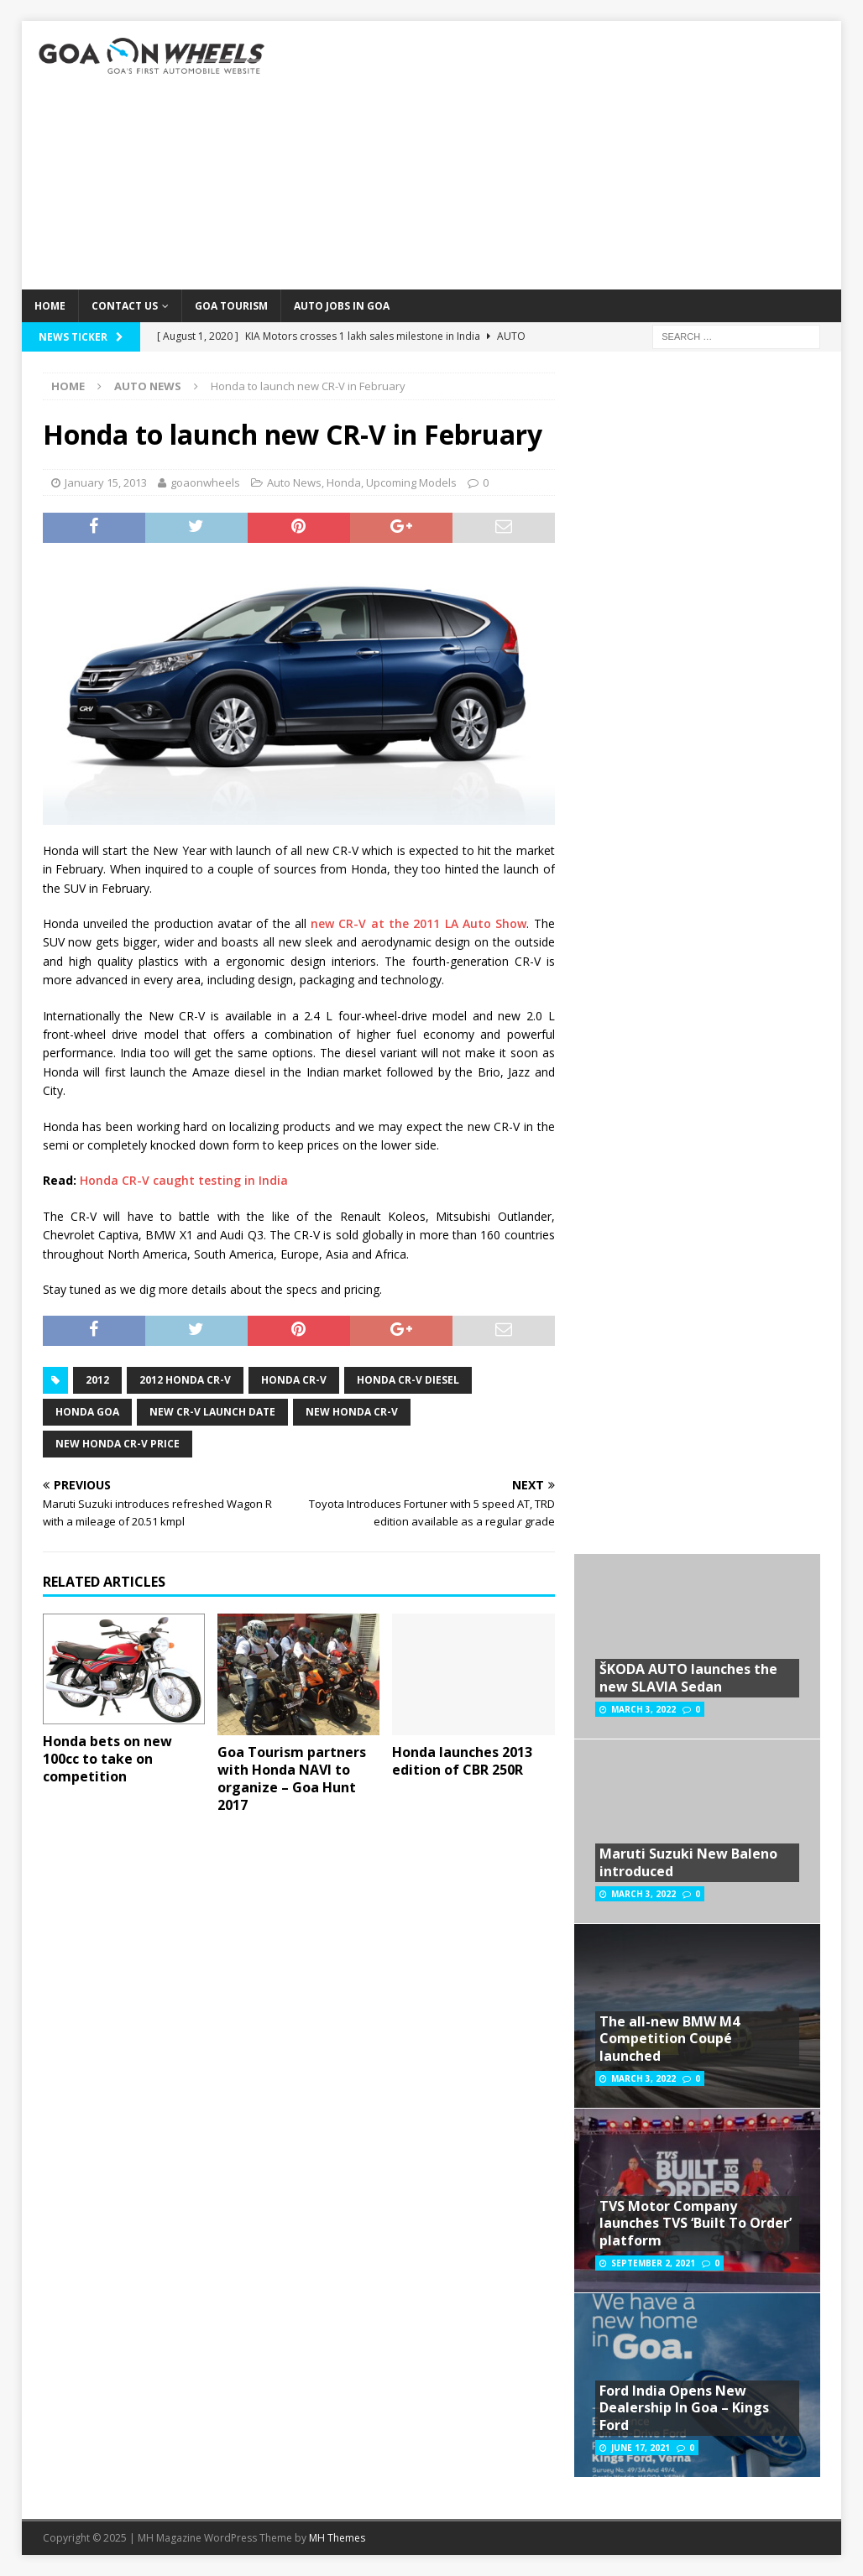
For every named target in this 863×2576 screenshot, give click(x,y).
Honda (344, 482)
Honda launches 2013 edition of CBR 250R (462, 1761)
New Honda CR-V (352, 1412)
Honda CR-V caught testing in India (184, 1180)
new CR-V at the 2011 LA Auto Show (418, 923)
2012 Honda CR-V (185, 1380)
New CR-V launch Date (212, 1412)
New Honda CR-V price (117, 1444)
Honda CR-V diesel (408, 1380)
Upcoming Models (411, 482)
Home (49, 306)
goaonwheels (205, 482)
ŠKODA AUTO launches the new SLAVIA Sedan (688, 1678)
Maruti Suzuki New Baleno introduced (688, 1862)
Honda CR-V (294, 1380)
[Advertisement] (562, 155)
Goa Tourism (231, 306)
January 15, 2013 (106, 482)
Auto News (294, 482)
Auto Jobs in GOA (342, 306)
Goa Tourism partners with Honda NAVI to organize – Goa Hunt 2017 (291, 1778)
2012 (97, 1380)
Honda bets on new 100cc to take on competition (107, 1759)
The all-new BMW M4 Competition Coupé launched (669, 2039)
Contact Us (125, 306)
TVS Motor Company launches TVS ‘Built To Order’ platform (695, 2223)
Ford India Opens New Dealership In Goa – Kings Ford (684, 2408)
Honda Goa (87, 1412)
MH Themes (337, 2538)
